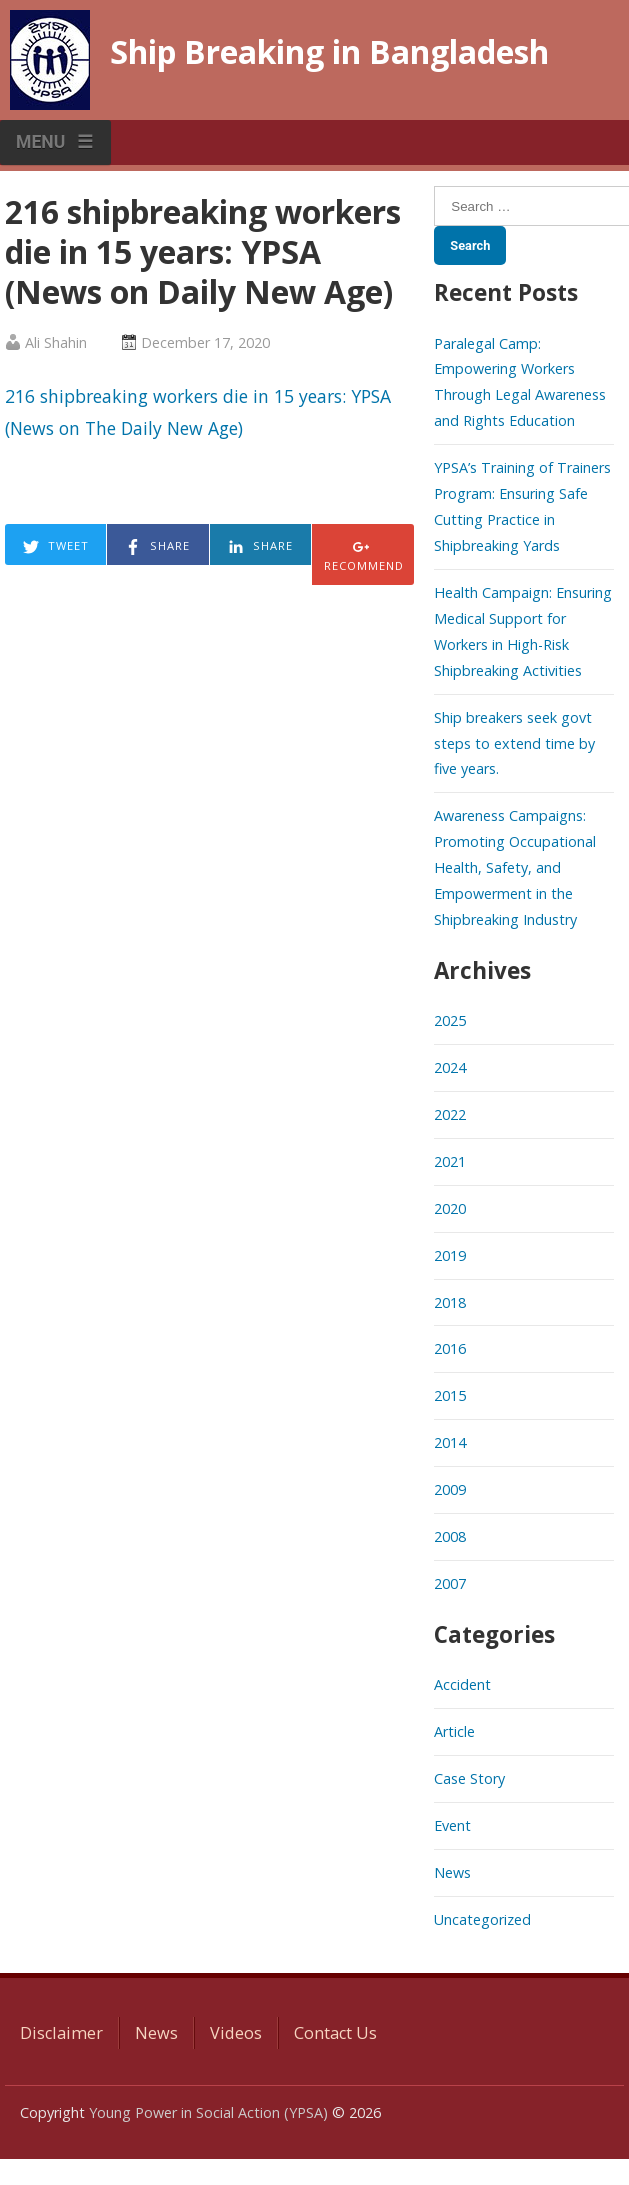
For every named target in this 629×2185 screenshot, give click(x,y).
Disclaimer (61, 2033)
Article (454, 1731)
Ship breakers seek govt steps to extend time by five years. (514, 743)
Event (452, 1825)
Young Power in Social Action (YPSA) (208, 2112)
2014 (450, 1442)
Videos (236, 2033)
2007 (450, 1583)
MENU (40, 142)
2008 (450, 1536)
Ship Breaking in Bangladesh (329, 51)
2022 (450, 1114)
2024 (450, 1067)
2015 (450, 1395)
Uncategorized (482, 1919)
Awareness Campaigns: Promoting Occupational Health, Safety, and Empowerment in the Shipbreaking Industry (515, 867)
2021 (450, 1161)
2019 (450, 1255)
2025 (450, 1020)
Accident (462, 1684)
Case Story (469, 1778)
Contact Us (335, 2033)
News (452, 1872)
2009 (450, 1489)
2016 (450, 1348)
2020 (450, 1208)
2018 (450, 1302)
